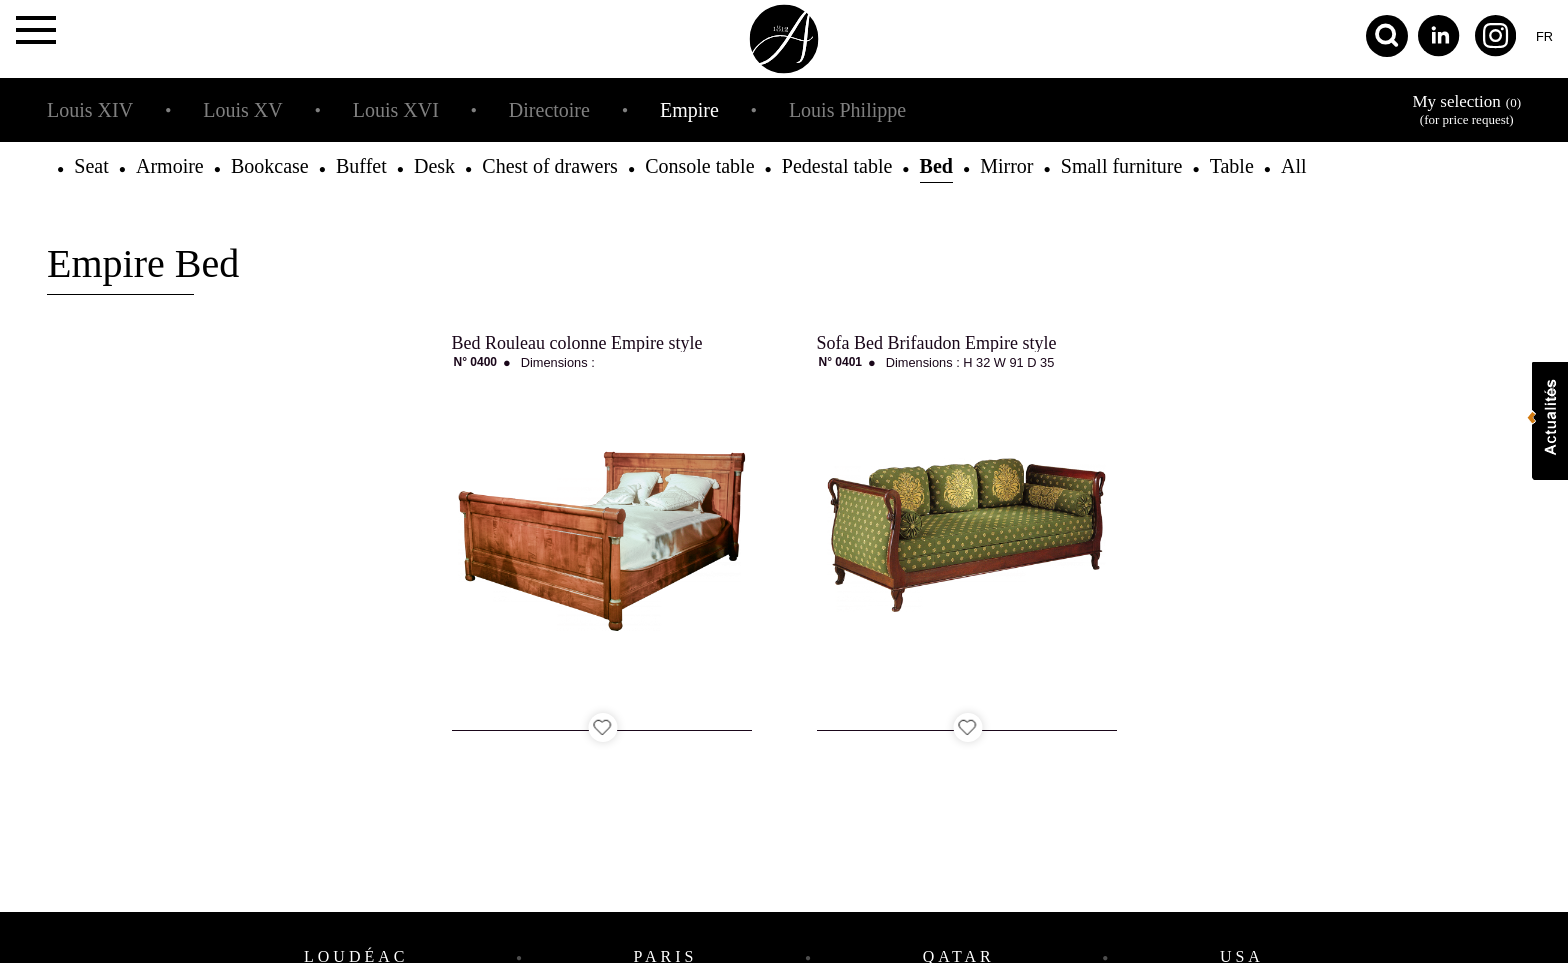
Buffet (361, 166)
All (1294, 166)
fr (1544, 36)
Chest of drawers (550, 166)
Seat (91, 166)
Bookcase (270, 166)
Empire (689, 110)
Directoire (549, 110)
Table (1232, 166)
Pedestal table (837, 166)
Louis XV (242, 110)
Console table (699, 166)
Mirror (1006, 166)
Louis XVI (396, 110)
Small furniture (1122, 166)
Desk (434, 166)
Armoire (170, 166)
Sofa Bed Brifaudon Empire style (937, 343)
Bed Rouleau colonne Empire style (577, 343)
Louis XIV (90, 110)
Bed (936, 166)
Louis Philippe (847, 110)
